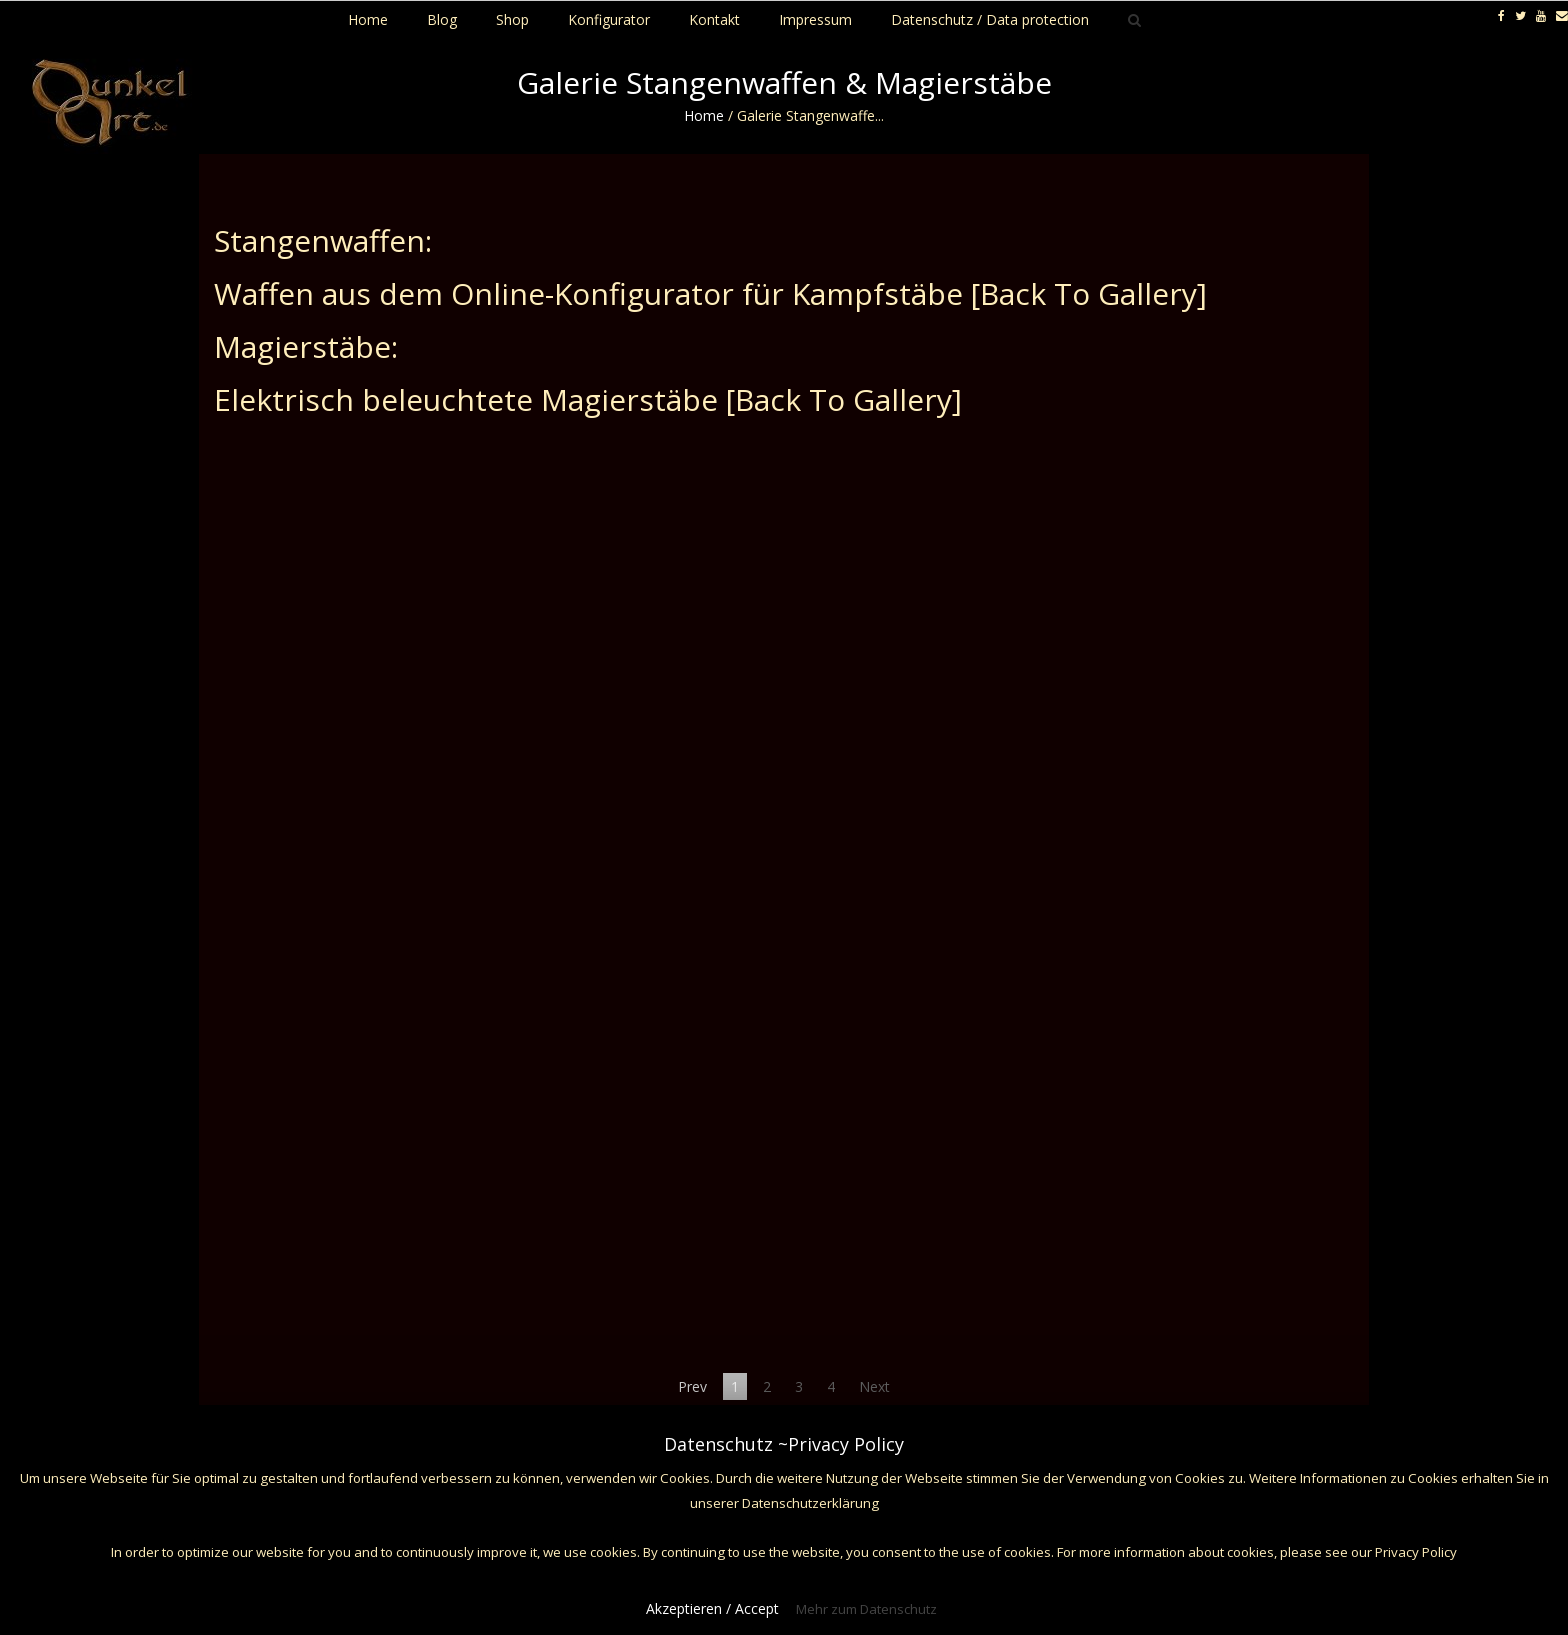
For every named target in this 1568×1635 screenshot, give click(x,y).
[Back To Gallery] (1089, 293)
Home (704, 115)
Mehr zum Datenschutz (866, 1609)
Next (874, 1386)
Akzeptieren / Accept (712, 1608)
